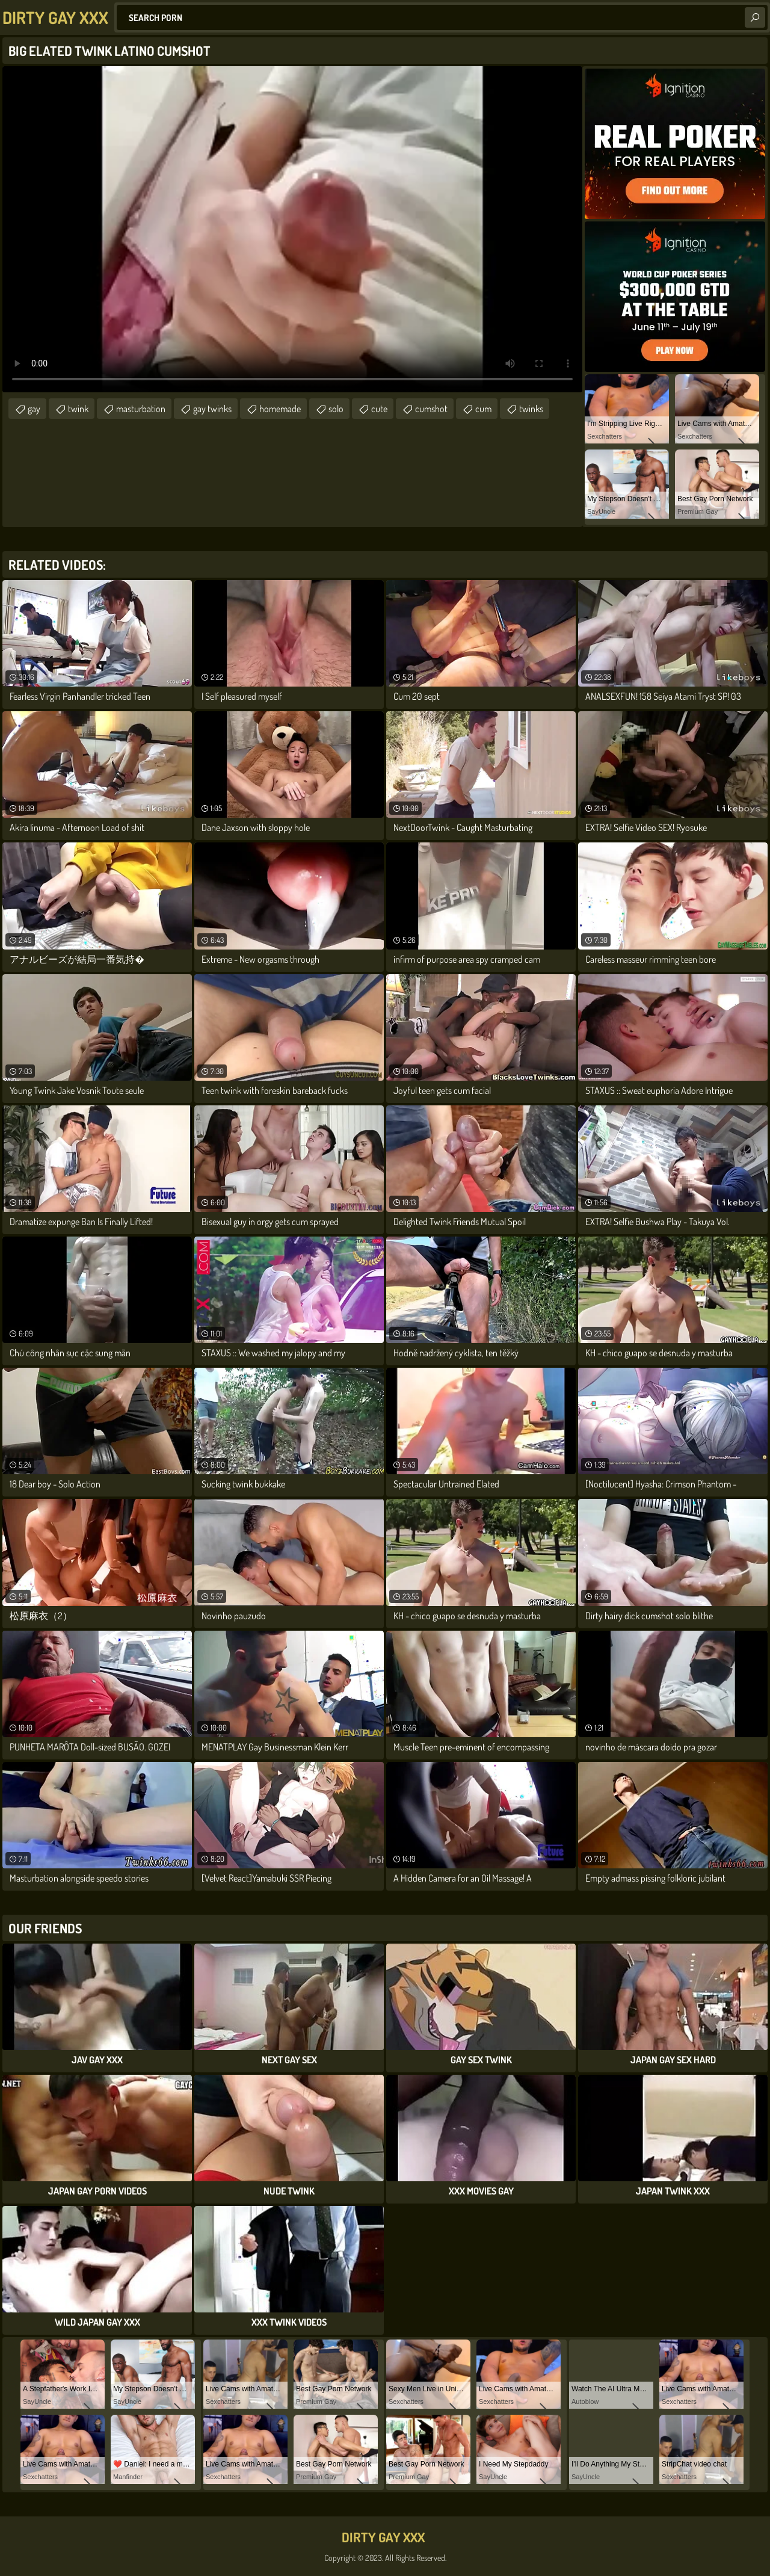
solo (335, 409)
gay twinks (212, 409)
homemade (280, 409)
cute (379, 409)
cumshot (431, 409)
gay (34, 409)
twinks (531, 409)
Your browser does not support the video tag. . (292, 229)
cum (483, 409)
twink (78, 409)
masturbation (140, 409)
